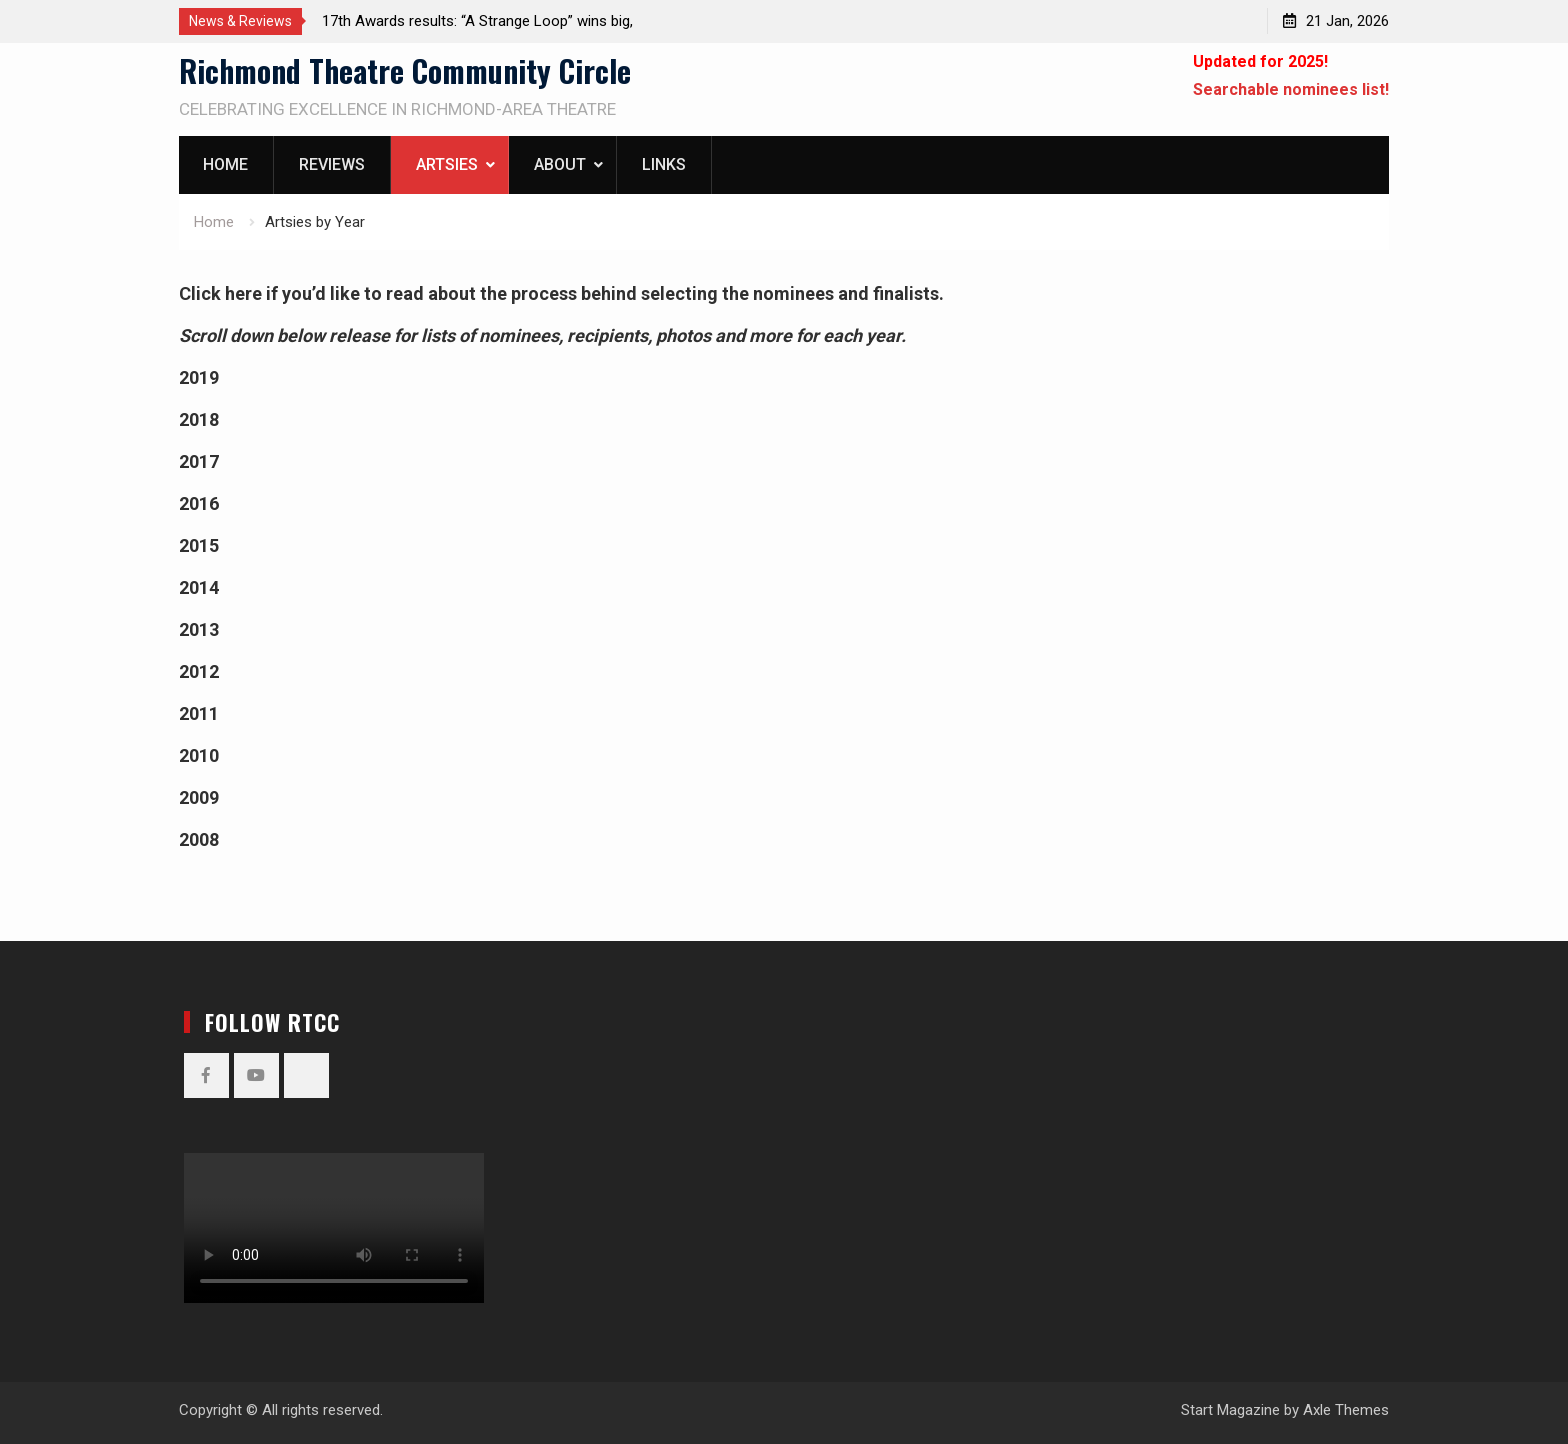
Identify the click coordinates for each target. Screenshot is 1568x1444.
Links (664, 164)
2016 (199, 503)
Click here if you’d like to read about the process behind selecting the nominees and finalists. (561, 293)
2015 (199, 545)
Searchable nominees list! (1291, 89)
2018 (199, 419)
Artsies (447, 164)
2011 (199, 713)
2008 (199, 839)
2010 (199, 755)
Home (225, 164)
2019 (199, 377)
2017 (199, 461)
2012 (199, 671)
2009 (199, 797)
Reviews (332, 164)
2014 (199, 587)
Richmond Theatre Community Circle (405, 70)
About (560, 164)
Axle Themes (1346, 1410)
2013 (199, 629)
